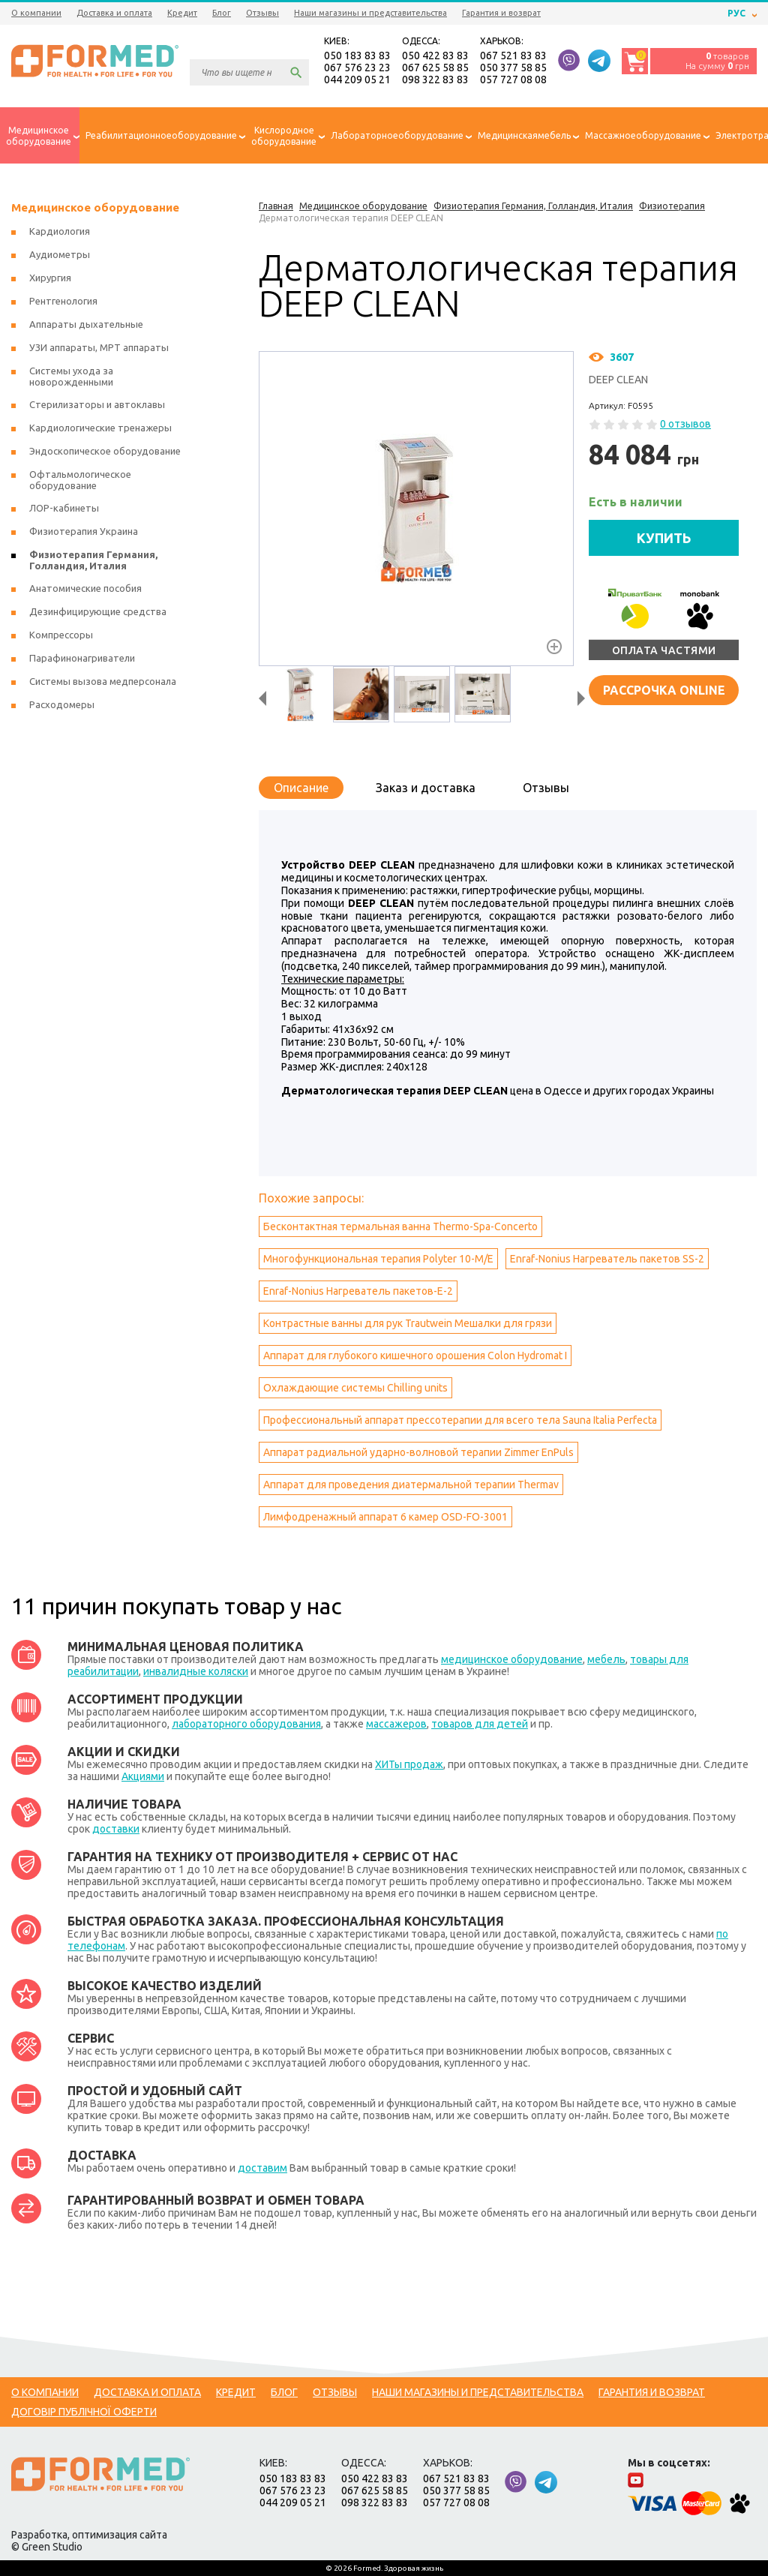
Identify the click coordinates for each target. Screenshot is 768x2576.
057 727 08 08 (513, 80)
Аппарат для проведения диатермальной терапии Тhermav (411, 1485)
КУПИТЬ (664, 537)
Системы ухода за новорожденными (71, 376)
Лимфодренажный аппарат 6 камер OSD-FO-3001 (385, 1517)
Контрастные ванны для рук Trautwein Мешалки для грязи (407, 1323)
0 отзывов (685, 424)
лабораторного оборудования (246, 1724)
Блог (221, 12)
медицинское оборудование (512, 1659)
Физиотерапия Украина (83, 531)
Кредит (182, 12)
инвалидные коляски (195, 1671)
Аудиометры (59, 254)
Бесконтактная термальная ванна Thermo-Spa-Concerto (400, 1226)
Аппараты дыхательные (86, 324)
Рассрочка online (664, 690)
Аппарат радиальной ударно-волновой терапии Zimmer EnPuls (418, 1452)
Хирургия (50, 277)
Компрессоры (61, 634)
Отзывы (262, 12)
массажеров (396, 1724)
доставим (262, 2168)
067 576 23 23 (357, 68)
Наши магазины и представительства (370, 12)
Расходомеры (61, 704)
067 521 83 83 (513, 56)
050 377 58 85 (513, 68)
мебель (606, 1659)
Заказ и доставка (426, 787)
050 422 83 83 (435, 56)
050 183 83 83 (357, 56)
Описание (301, 787)
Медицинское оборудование (95, 207)
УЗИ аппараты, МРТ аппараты (99, 347)
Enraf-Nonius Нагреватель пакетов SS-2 (607, 1259)
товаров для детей (479, 1724)
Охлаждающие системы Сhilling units (355, 1388)
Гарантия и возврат (501, 12)
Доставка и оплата (114, 12)
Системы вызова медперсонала (102, 681)
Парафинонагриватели (82, 658)
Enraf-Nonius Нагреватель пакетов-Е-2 (358, 1291)
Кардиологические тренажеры (100, 427)
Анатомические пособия (85, 588)
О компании (36, 12)
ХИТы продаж (409, 1764)
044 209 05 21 (357, 80)
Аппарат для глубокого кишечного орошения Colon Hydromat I (415, 1356)
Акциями (143, 1776)
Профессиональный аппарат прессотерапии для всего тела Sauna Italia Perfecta (460, 1420)
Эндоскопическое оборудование (105, 451)
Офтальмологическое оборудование (80, 480)
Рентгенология (63, 301)
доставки (116, 1829)
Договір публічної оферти (84, 2412)
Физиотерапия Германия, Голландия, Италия (93, 560)
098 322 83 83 (435, 80)
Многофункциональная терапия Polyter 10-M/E (378, 1259)
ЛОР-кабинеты (64, 508)
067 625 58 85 (435, 68)
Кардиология (59, 231)
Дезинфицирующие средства (97, 611)
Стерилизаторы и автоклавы (97, 404)
